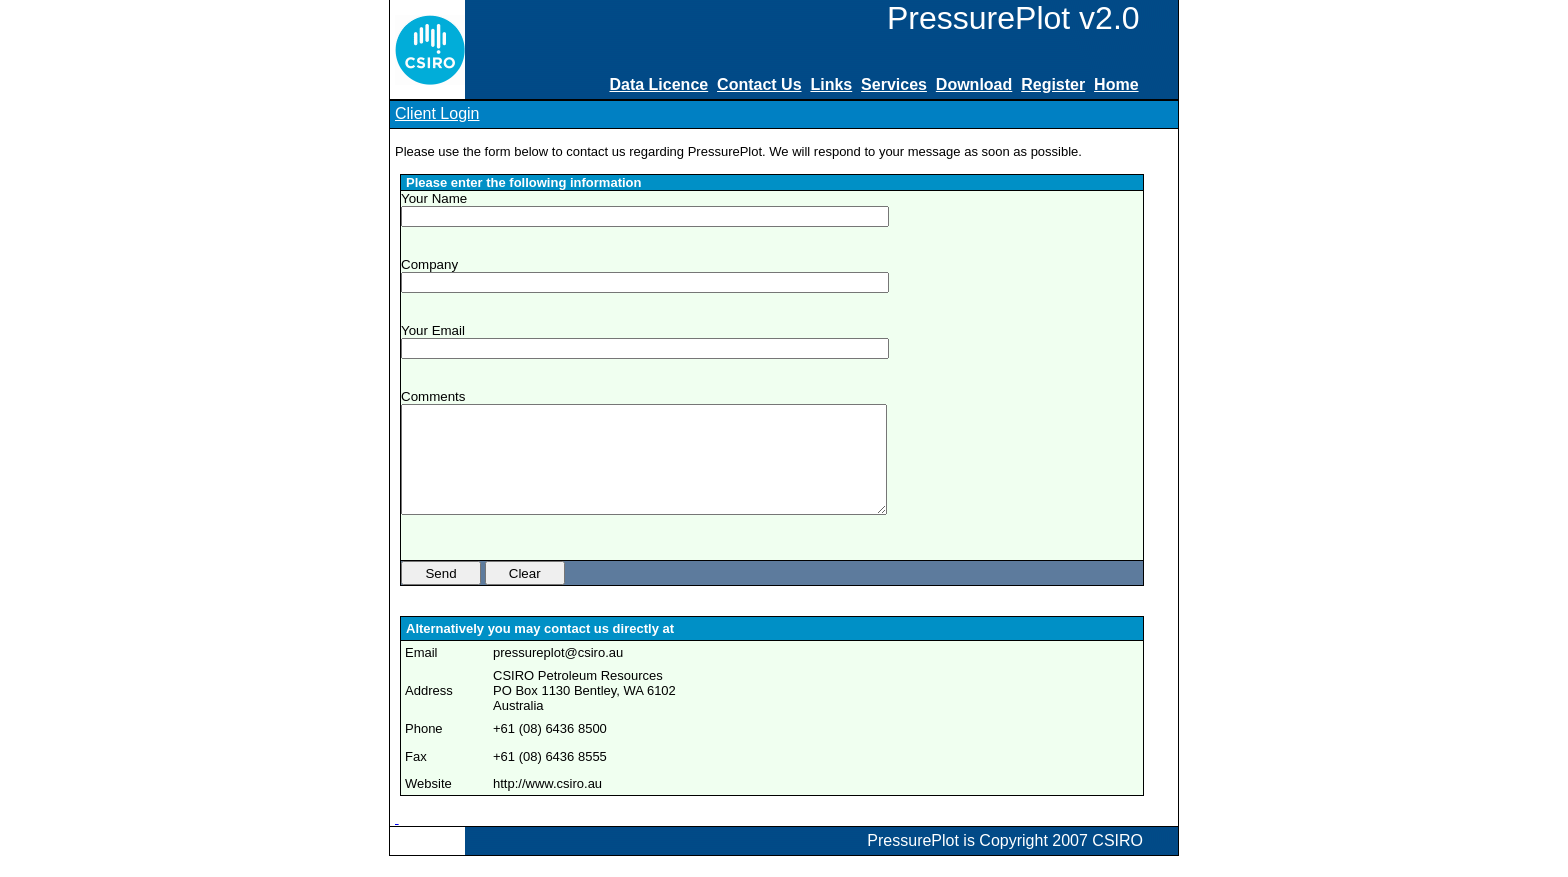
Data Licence (658, 84)
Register (1053, 84)
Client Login (437, 113)
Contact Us (759, 84)
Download (974, 84)
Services (894, 84)
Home (1116, 84)
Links (831, 84)
